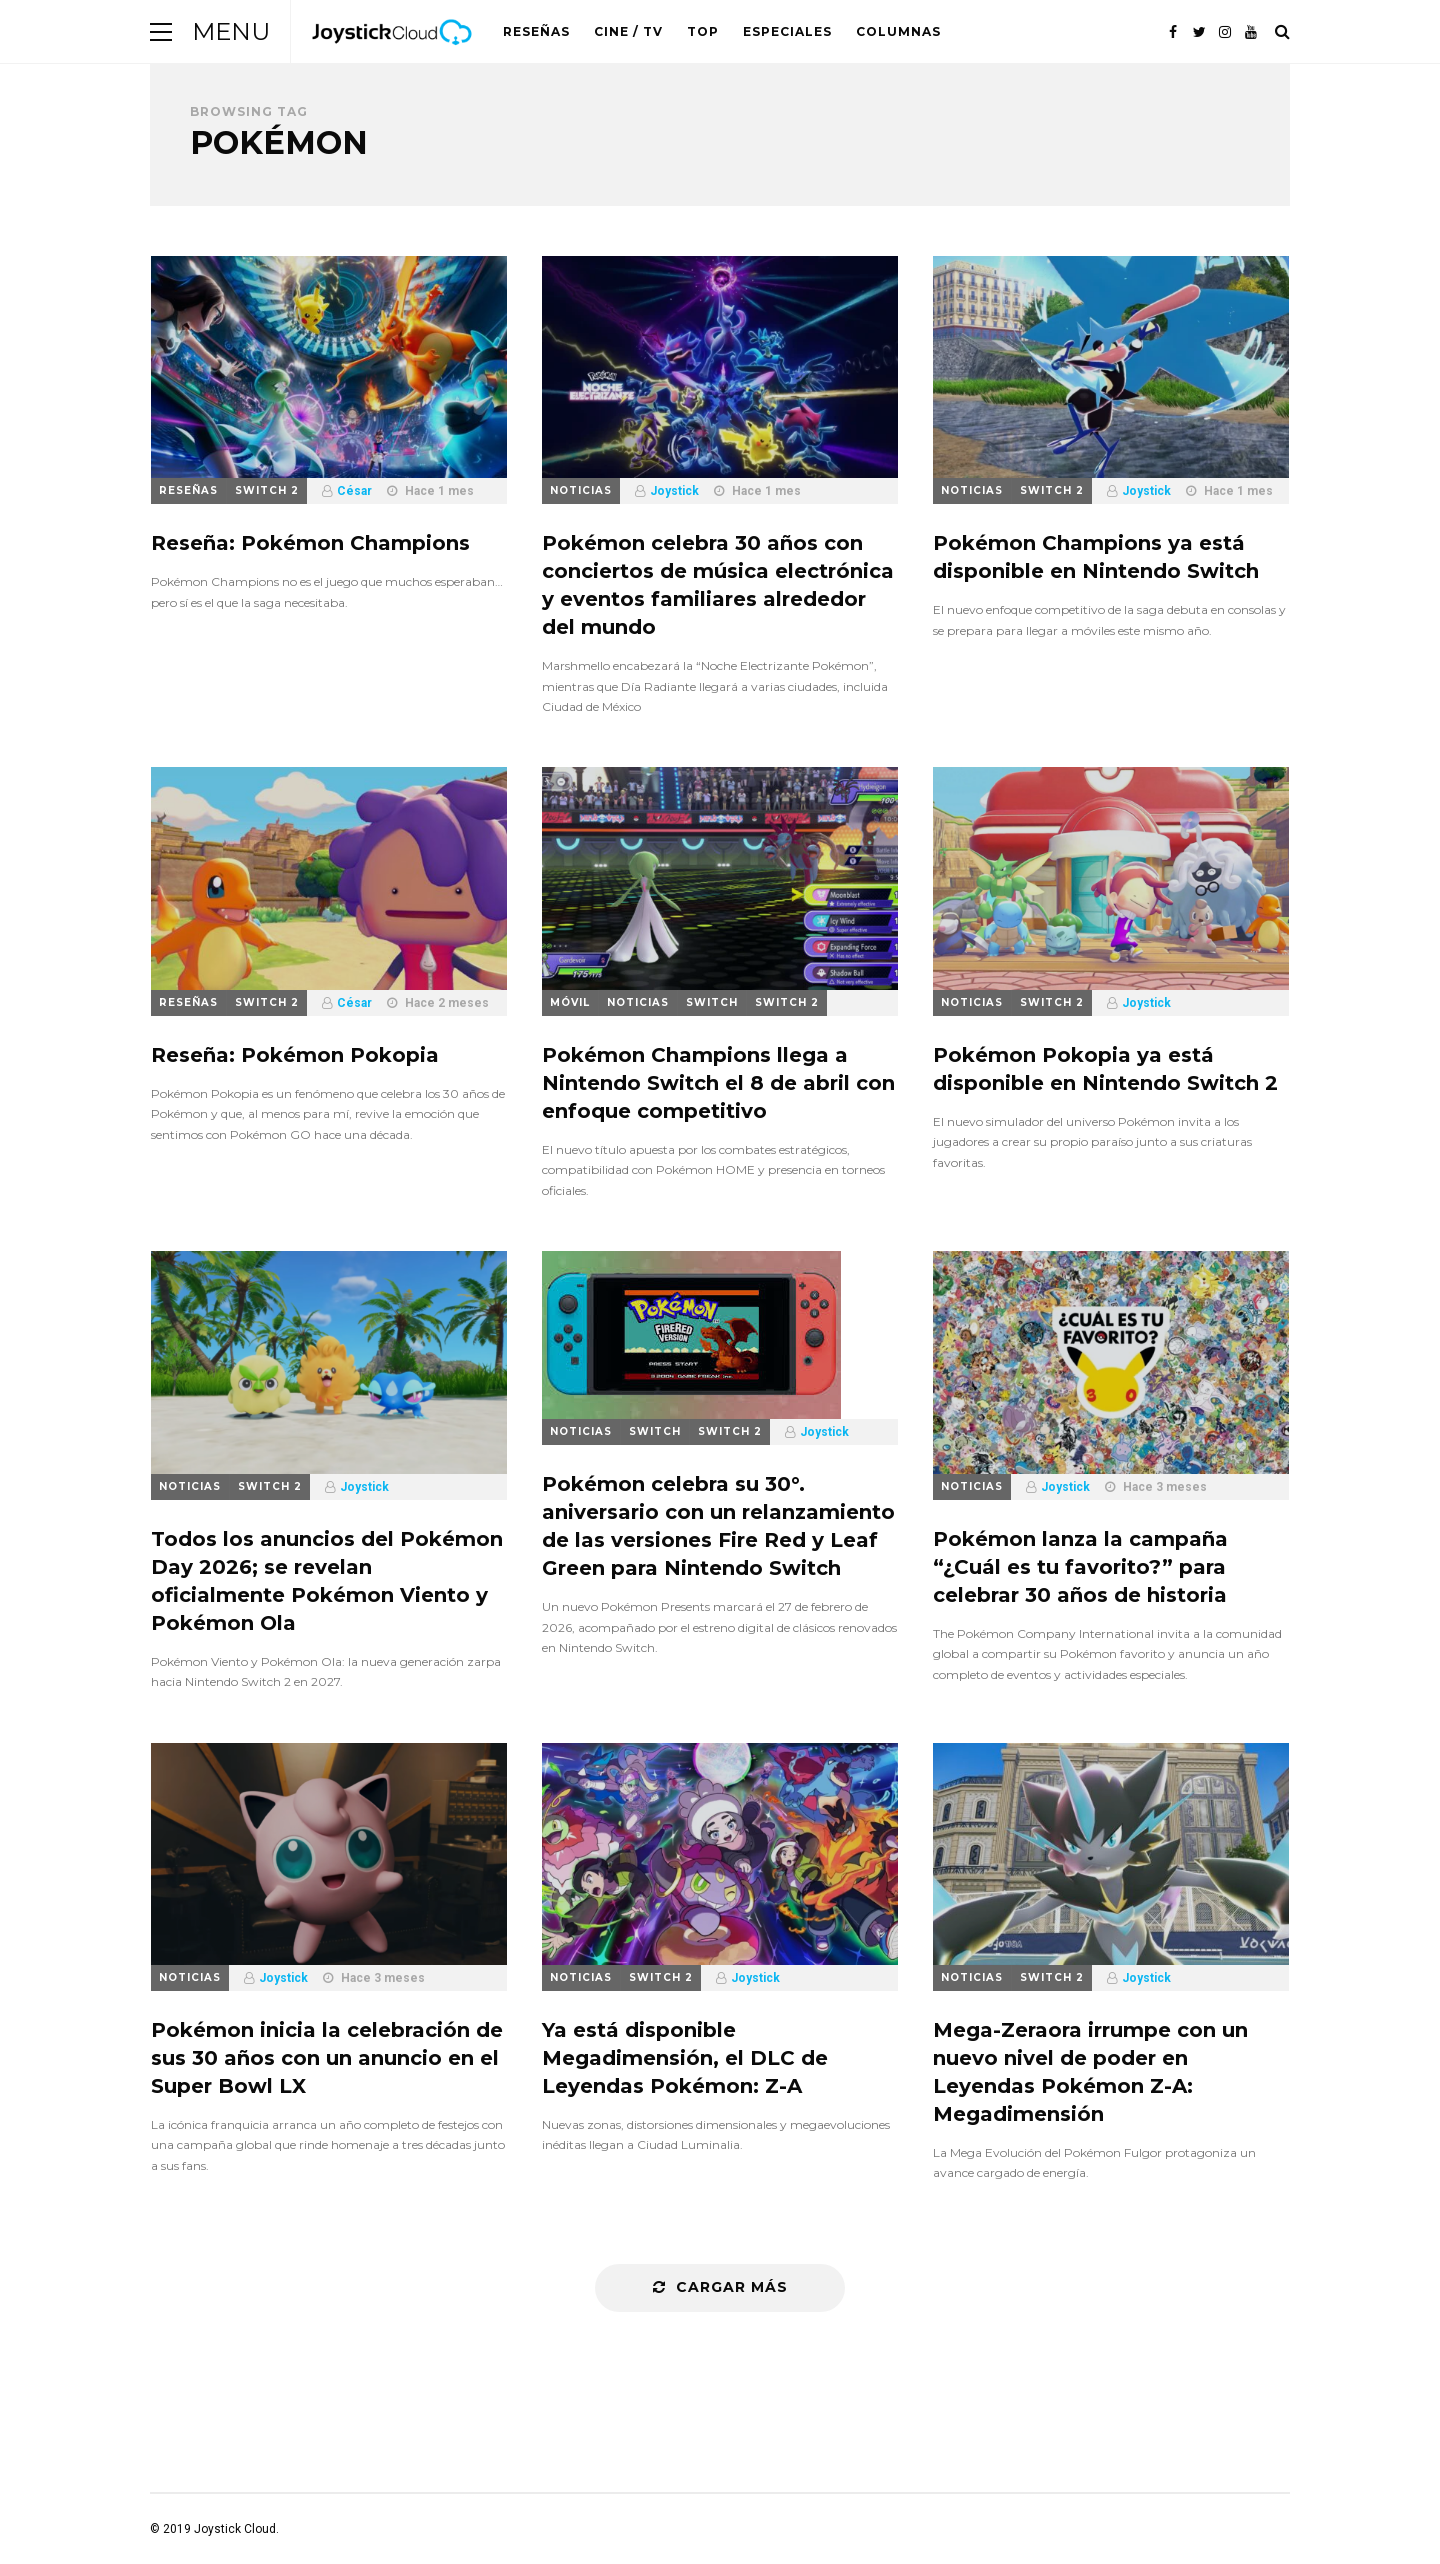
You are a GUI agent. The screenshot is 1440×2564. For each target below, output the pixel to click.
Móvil (570, 1002)
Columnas (898, 31)
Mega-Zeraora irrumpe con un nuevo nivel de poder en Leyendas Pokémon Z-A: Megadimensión (1090, 2072)
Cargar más (720, 2287)
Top (703, 31)
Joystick (674, 491)
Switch (712, 1002)
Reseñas (536, 31)
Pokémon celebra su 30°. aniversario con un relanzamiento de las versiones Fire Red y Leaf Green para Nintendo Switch (718, 1526)
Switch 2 (267, 490)
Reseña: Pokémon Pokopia (295, 1055)
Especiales (787, 31)
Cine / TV (628, 31)
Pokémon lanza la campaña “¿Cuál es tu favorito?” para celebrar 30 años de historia (1080, 1567)
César (354, 491)
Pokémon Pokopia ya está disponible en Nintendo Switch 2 (1105, 1069)
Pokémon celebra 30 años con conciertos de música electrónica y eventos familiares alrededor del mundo (718, 585)
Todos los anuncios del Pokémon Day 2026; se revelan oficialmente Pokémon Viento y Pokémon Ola (327, 1581)
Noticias (581, 490)
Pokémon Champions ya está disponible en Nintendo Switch (1096, 557)
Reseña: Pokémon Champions (310, 543)
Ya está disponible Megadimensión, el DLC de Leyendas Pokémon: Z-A (685, 2058)
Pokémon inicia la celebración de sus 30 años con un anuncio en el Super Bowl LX (327, 2058)
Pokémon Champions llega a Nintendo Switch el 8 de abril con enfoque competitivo (718, 1083)
